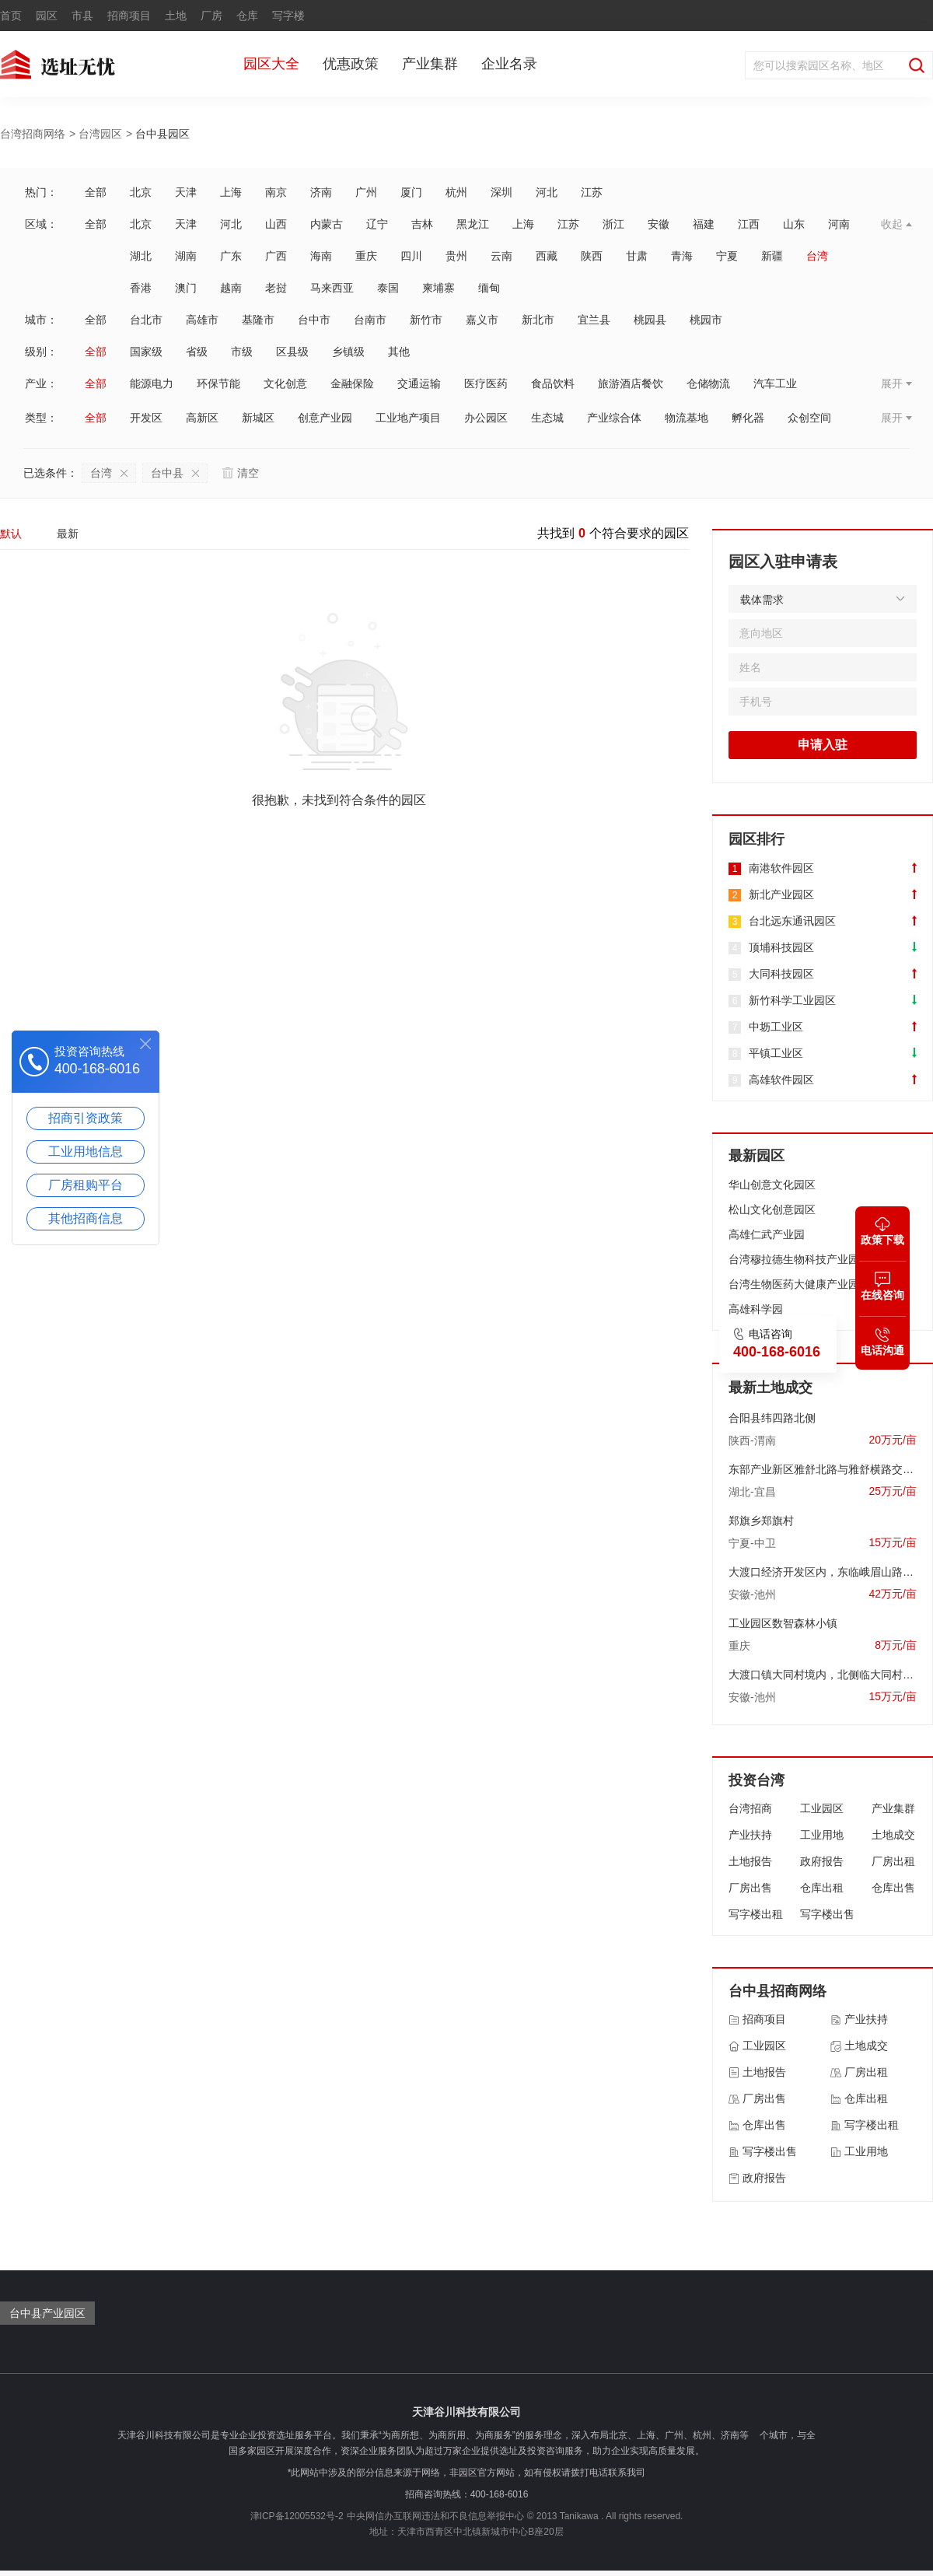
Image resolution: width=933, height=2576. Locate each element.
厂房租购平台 (85, 1185)
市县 (82, 15)
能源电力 (151, 383)
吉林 (422, 224)
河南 (839, 224)
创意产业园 (325, 417)
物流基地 (686, 417)
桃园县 (650, 319)
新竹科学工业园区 (792, 1000)
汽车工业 (775, 383)
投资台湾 (756, 1780)
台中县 (175, 473)
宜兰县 (594, 319)
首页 (11, 15)
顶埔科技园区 (781, 947)
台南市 (370, 319)
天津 (186, 192)
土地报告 (750, 1861)
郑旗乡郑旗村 (761, 1520)
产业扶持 (750, 1835)
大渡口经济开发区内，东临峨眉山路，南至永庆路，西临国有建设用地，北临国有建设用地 (823, 1572)
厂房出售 (750, 1887)
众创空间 (809, 417)
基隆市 (258, 319)
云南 (501, 256)
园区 (47, 15)
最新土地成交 (770, 1387)
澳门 (186, 288)
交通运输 (419, 383)
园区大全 (271, 64)
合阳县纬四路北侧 (772, 1418)
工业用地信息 (85, 1151)
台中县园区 (162, 134)
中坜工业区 (776, 1026)
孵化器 (748, 417)
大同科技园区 (781, 974)
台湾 (817, 256)
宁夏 (727, 256)
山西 (276, 224)
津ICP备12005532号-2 (297, 2516)
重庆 (366, 256)
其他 (399, 351)
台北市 (146, 319)
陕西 (592, 256)
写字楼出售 (827, 1914)
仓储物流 (708, 383)
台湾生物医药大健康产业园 (794, 1284)
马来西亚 (332, 288)
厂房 (211, 15)
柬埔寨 (438, 288)
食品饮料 (553, 383)
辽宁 (377, 224)
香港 (141, 288)
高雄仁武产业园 (767, 1234)
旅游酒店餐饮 (630, 383)
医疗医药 (486, 383)
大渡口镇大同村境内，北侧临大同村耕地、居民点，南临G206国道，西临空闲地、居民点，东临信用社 (823, 1674)
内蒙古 (326, 224)
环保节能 (218, 383)
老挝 (276, 288)
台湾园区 (100, 134)
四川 (411, 256)
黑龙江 (472, 224)
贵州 (456, 256)
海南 (321, 256)
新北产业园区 (781, 894)
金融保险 (352, 383)
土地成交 (893, 1835)
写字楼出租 (756, 1914)
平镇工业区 (776, 1053)
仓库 (247, 15)
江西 (749, 224)
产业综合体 (614, 417)
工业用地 (822, 1835)
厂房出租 (893, 1861)
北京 (141, 192)
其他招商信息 (85, 1218)
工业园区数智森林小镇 (783, 1623)
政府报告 (822, 1861)
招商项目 (129, 15)
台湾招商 (750, 1808)
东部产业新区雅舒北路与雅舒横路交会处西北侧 (823, 1469)
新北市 (538, 319)
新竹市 (426, 319)
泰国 (388, 288)
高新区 (202, 417)
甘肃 (637, 256)
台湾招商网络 (32, 134)
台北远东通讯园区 (792, 921)
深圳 (501, 192)
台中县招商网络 (777, 1991)
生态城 (547, 417)
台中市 (314, 319)
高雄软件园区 (781, 1079)
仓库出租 (822, 1887)
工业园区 (822, 1808)
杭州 (456, 192)
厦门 (411, 192)
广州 (366, 192)
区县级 (292, 351)
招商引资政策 (85, 1118)
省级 (197, 351)
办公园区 (486, 417)
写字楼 (288, 15)
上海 (231, 192)
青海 (682, 256)
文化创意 (285, 383)
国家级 (146, 351)
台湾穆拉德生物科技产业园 (794, 1259)
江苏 (592, 192)
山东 (794, 224)
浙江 (613, 224)
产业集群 (430, 64)
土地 (176, 15)
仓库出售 (893, 1887)
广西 (276, 256)
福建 (704, 224)
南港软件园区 (781, 868)
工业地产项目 (408, 417)
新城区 (258, 417)
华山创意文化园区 (772, 1184)
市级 (242, 351)
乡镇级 (348, 351)
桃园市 (706, 319)
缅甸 (489, 288)
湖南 (186, 256)
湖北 (141, 256)
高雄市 (202, 319)
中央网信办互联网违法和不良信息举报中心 (435, 2516)
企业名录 (509, 64)
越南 (231, 288)
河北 (546, 192)
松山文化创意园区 (772, 1209)
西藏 (546, 256)
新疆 (772, 256)
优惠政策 (351, 64)
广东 (231, 256)
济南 (321, 192)
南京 (276, 192)
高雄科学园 (756, 1309)
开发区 (146, 417)
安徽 (658, 224)
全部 (96, 192)
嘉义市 (482, 319)
